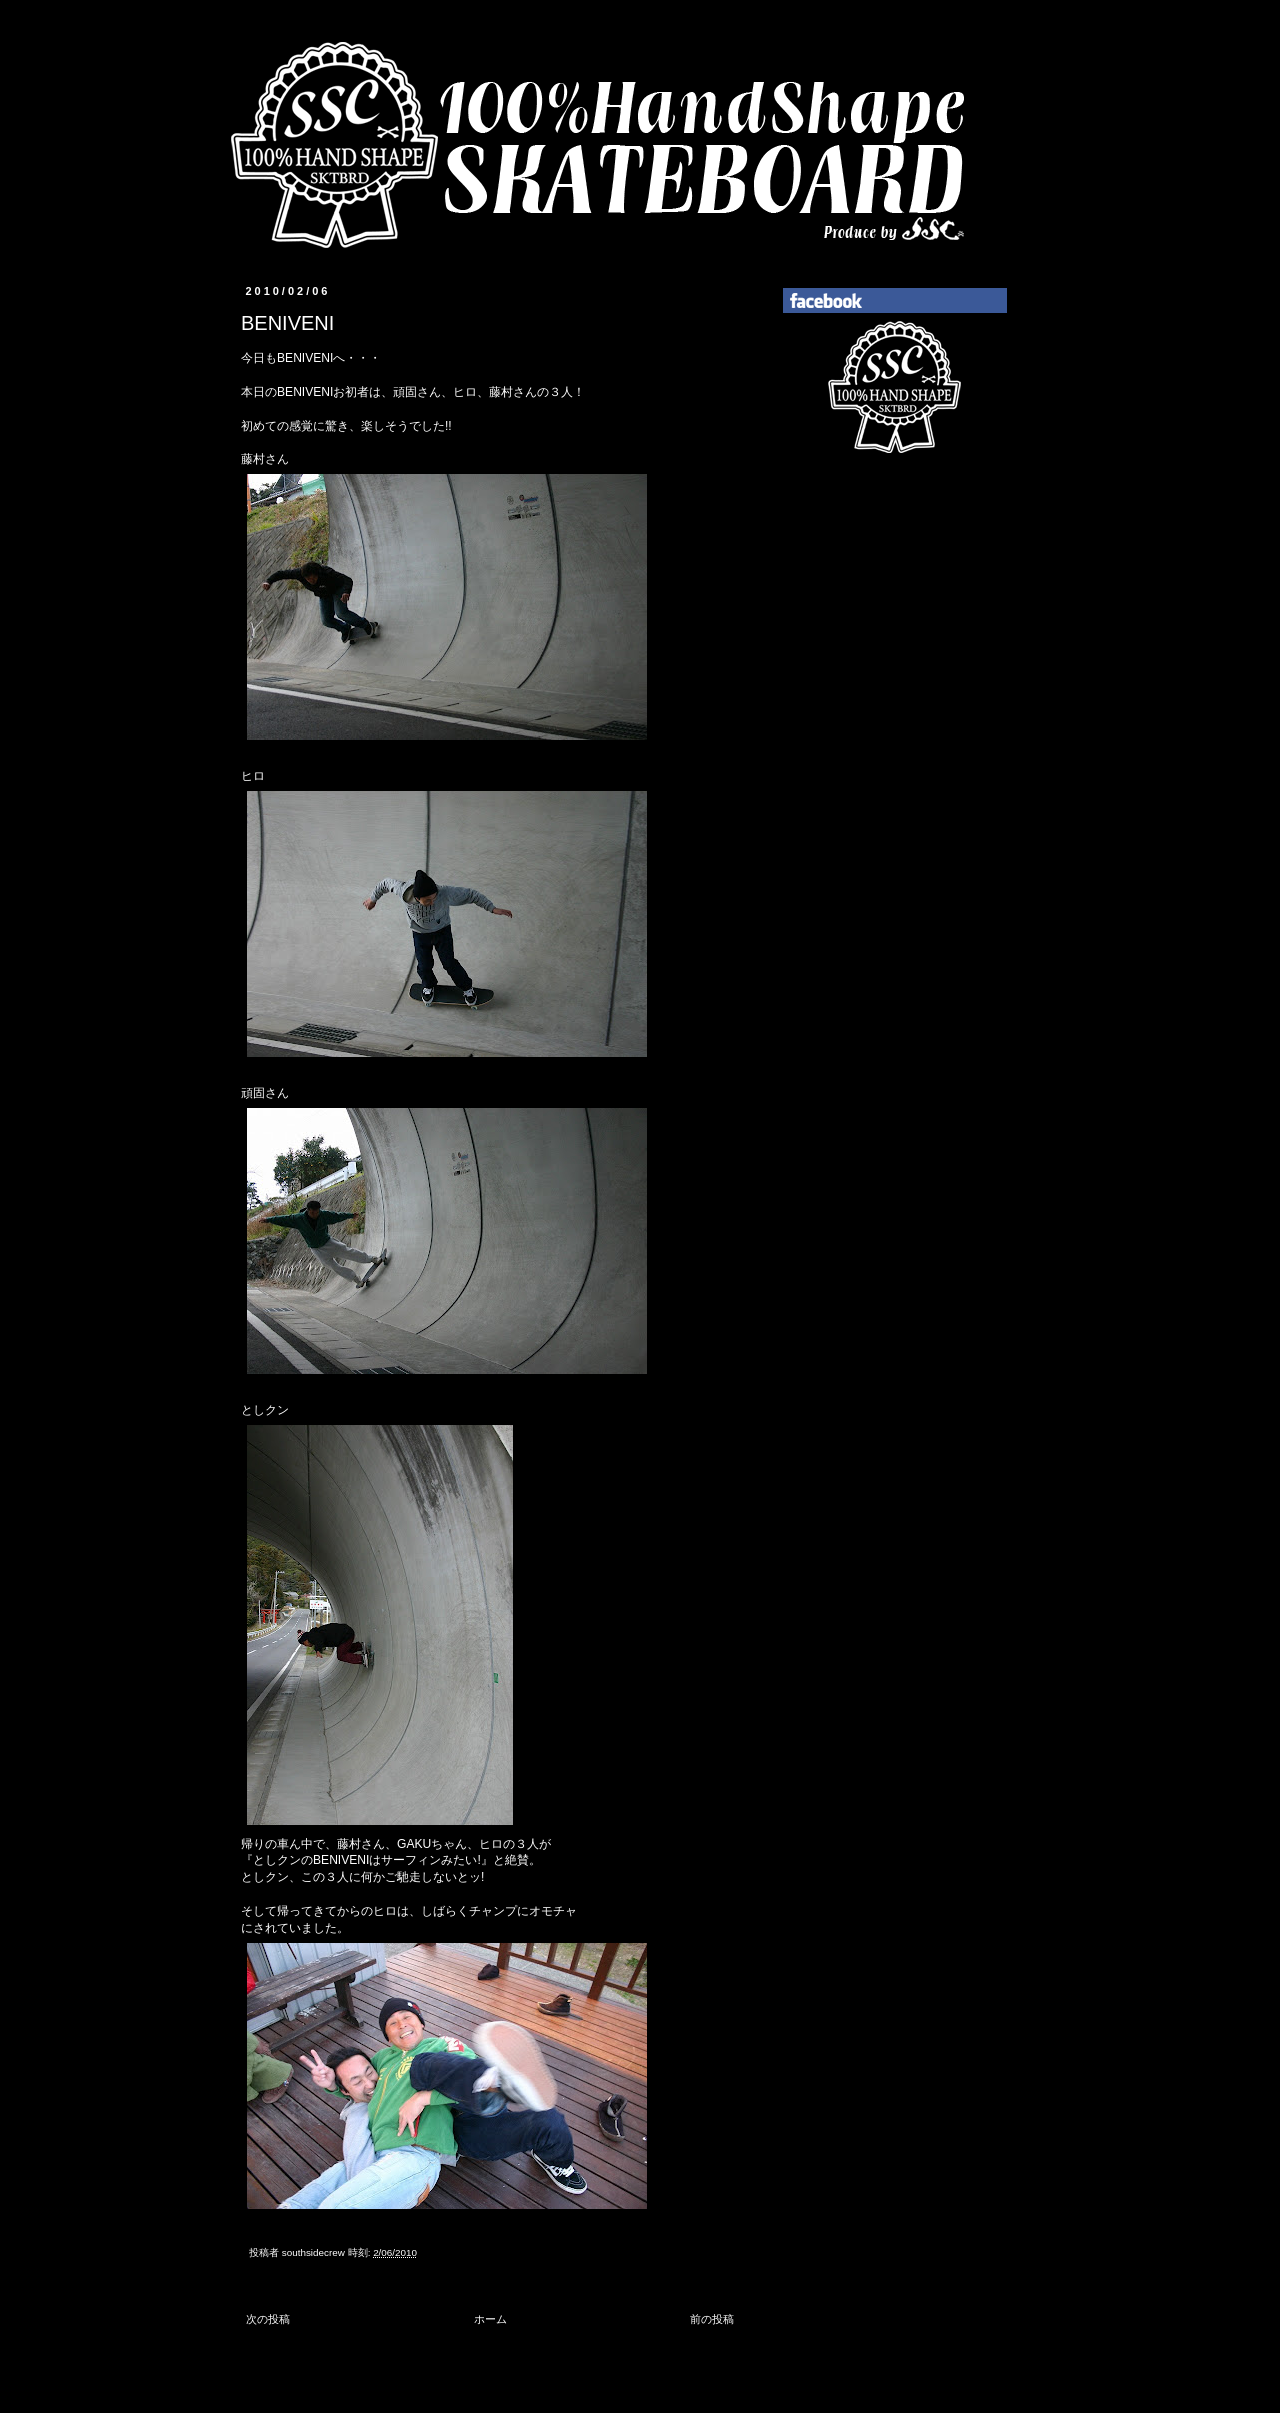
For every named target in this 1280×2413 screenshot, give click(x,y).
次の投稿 (268, 2319)
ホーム (490, 2319)
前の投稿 (712, 2319)
